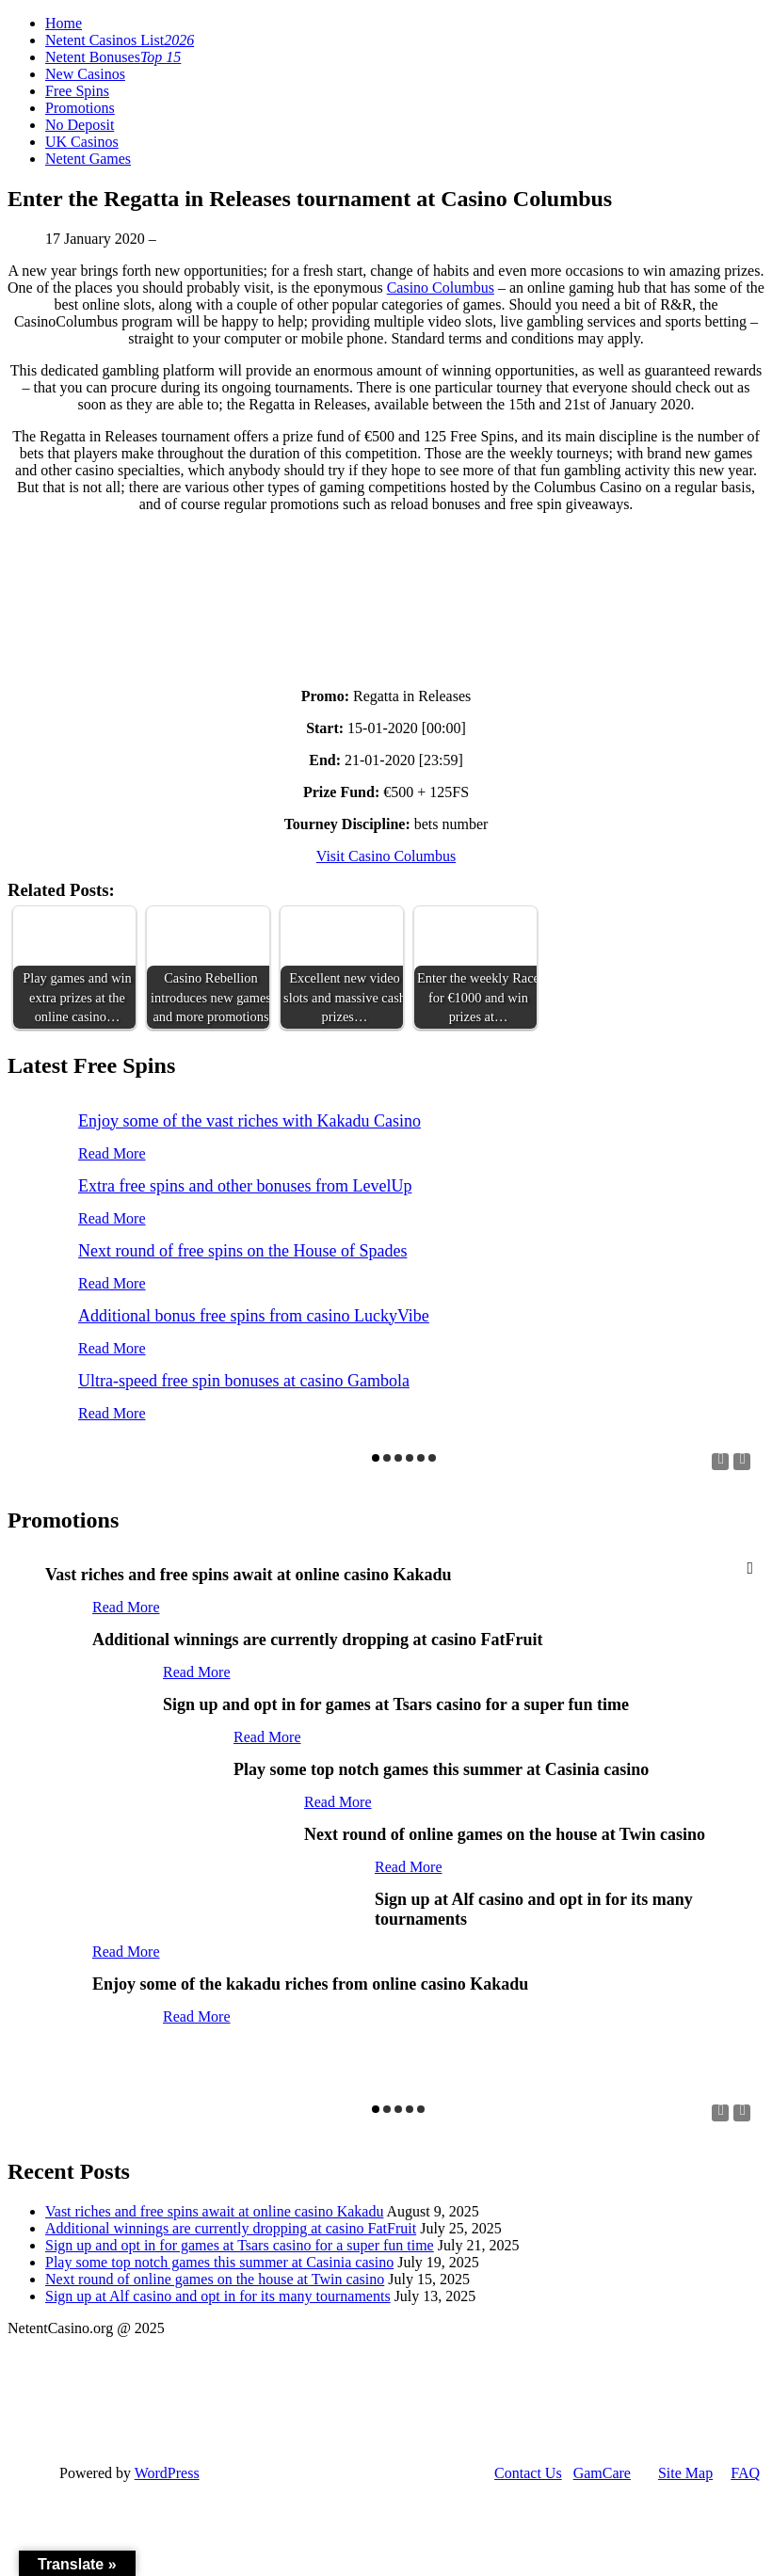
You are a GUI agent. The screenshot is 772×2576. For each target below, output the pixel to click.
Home (63, 23)
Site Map (685, 2473)
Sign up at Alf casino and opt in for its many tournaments (218, 2296)
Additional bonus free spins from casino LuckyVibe (253, 1315)
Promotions (80, 108)
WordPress (167, 2473)
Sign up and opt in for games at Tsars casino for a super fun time (239, 2245)
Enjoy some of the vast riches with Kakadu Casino (249, 1121)
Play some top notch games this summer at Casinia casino (219, 2262)
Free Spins (77, 91)
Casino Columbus (440, 288)
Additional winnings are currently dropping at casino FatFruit (230, 2228)
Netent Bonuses (113, 57)
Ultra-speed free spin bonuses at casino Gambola (244, 1380)
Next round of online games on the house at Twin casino (214, 2279)
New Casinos (85, 74)
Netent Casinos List (119, 40)
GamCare (602, 2473)
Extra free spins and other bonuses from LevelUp (244, 1185)
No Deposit (79, 125)
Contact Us (528, 2473)
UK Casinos (82, 142)
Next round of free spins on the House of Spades (242, 1250)
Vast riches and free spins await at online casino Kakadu (214, 2211)
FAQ (745, 2473)
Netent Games (88, 159)
